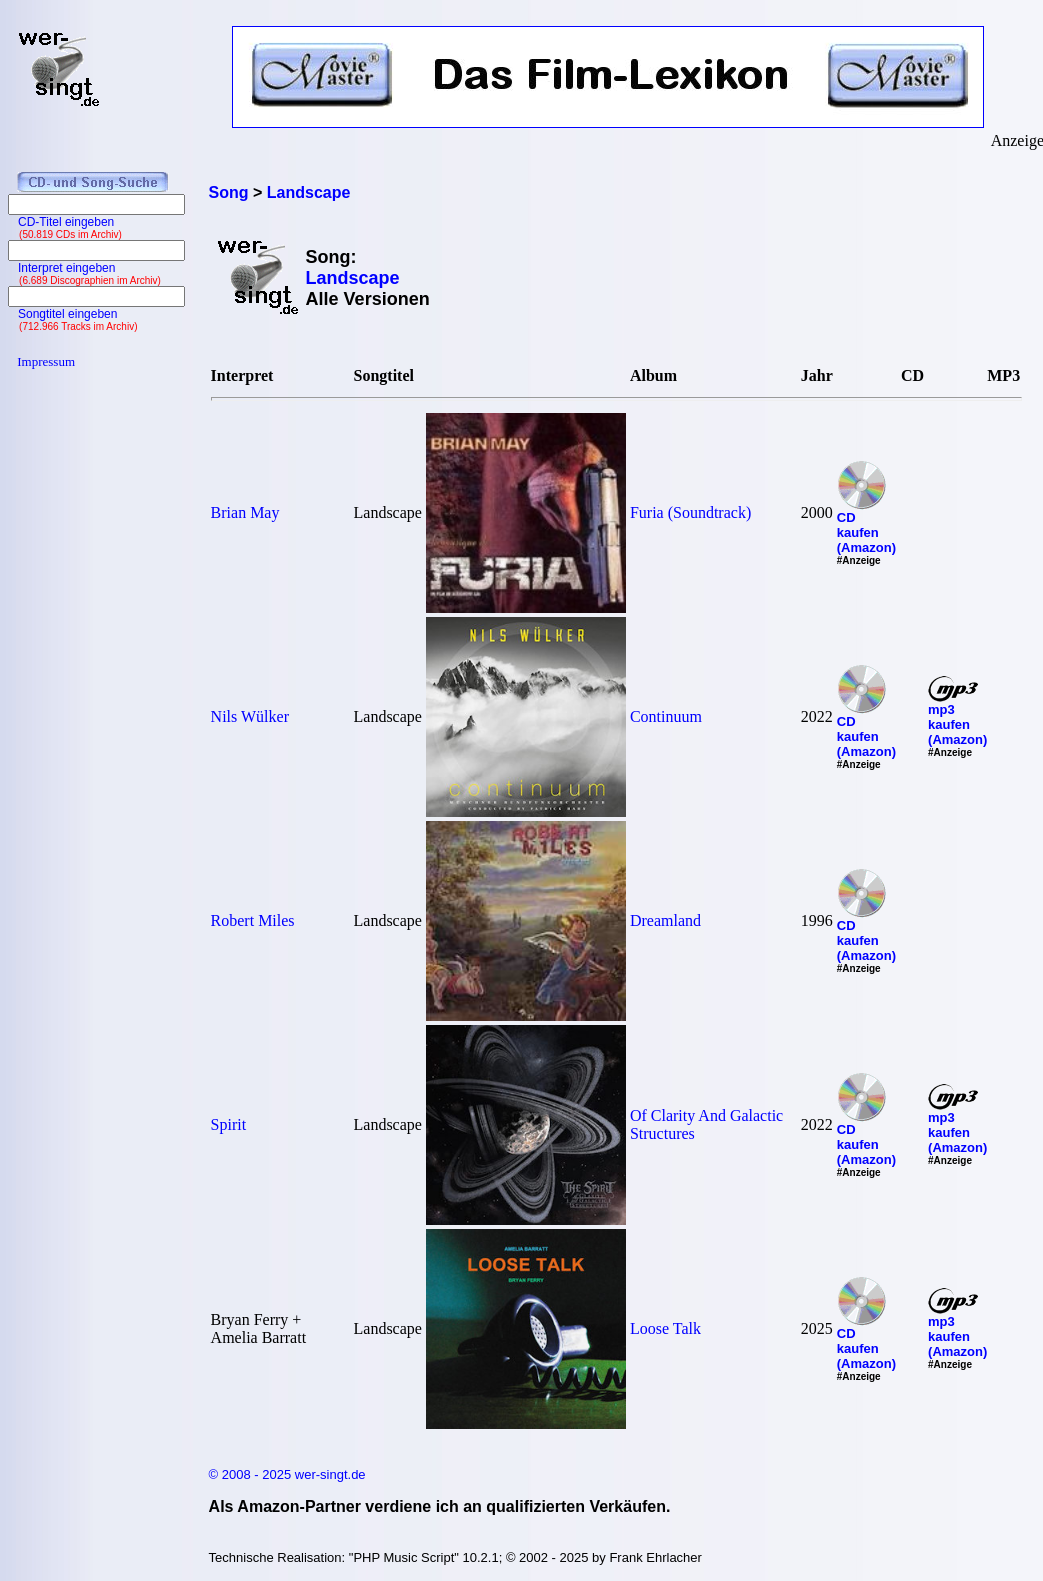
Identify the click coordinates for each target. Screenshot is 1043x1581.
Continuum (666, 716)
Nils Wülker (250, 716)
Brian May (245, 512)
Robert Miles (253, 920)
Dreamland (665, 920)
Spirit (229, 1124)
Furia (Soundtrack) (690, 512)
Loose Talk (665, 1328)
